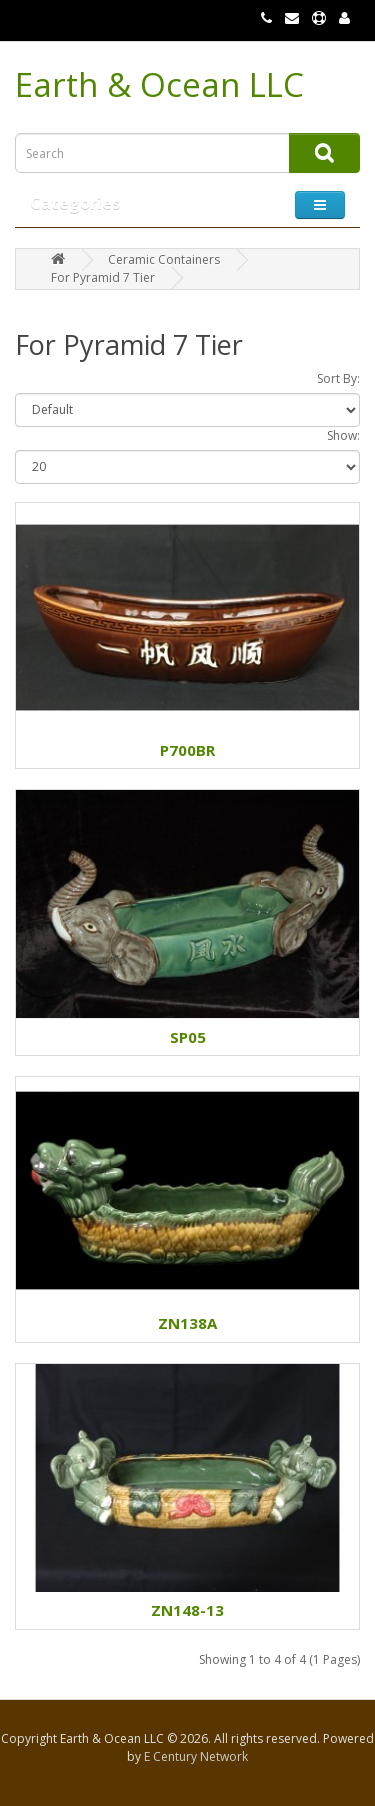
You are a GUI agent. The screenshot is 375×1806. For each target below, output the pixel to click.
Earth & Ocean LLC (159, 84)
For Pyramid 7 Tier (103, 277)
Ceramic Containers (164, 259)
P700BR (187, 750)
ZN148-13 (187, 1610)
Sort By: (338, 378)
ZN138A (187, 1323)
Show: (343, 435)
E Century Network (196, 1756)
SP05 (188, 1037)
